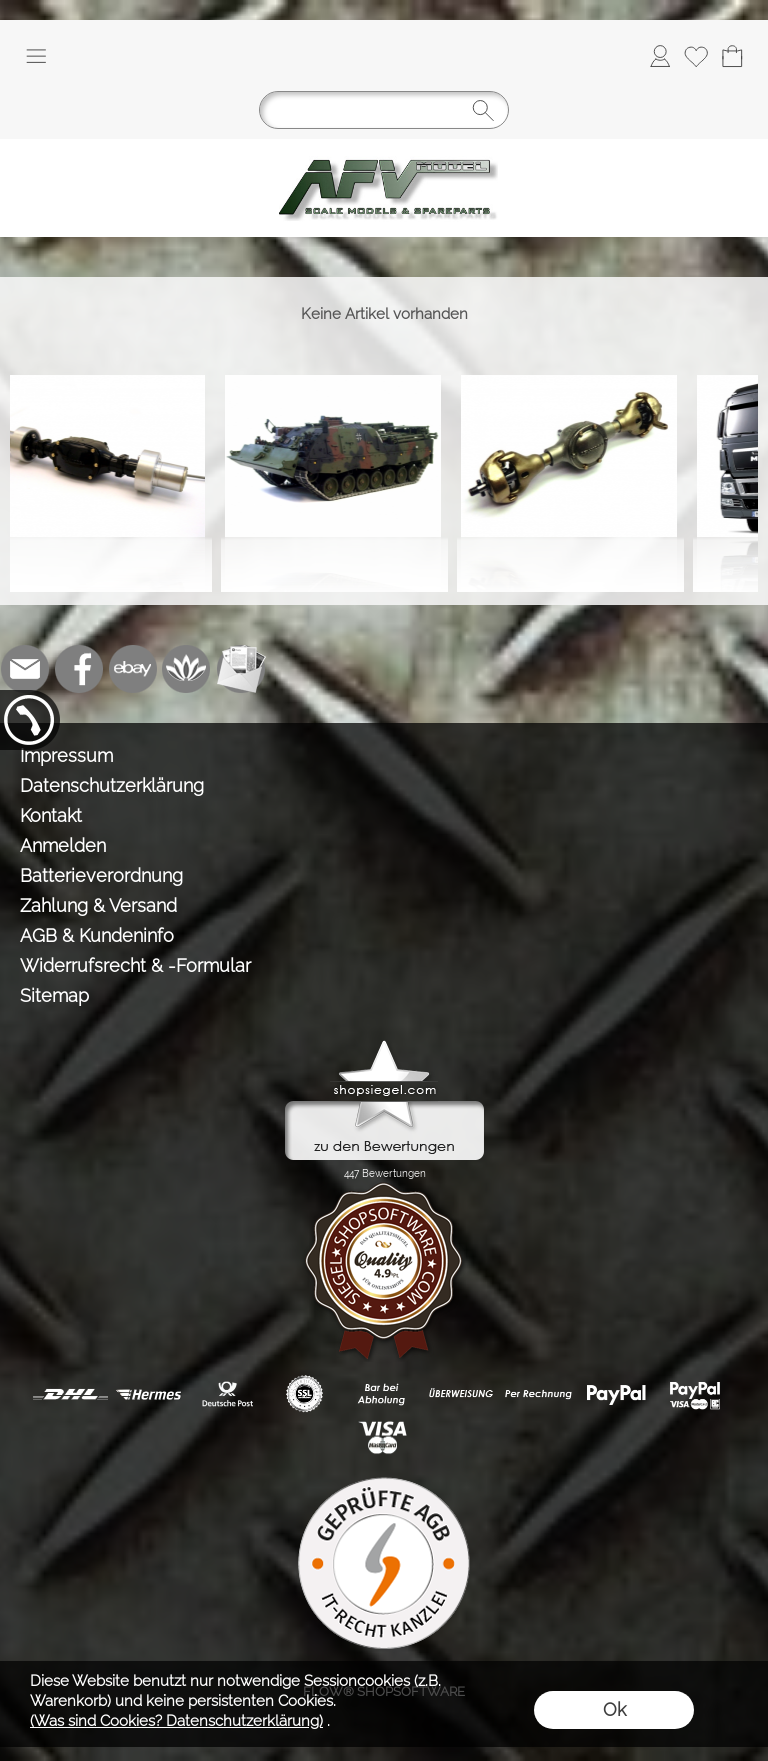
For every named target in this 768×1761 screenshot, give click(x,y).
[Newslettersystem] (241, 669)
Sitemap (54, 995)
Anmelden (63, 845)
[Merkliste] (696, 56)
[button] (36, 56)
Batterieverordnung (101, 875)
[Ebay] (133, 669)
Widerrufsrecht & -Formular (135, 965)
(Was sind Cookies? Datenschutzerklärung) (176, 1721)
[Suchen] (384, 110)
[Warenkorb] (732, 56)
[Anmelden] (660, 56)
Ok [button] (614, 1709)
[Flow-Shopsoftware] (187, 669)
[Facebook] (79, 669)
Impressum (66, 755)
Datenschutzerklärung (112, 785)
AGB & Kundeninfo (97, 935)
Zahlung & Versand (98, 905)
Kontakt (51, 815)
